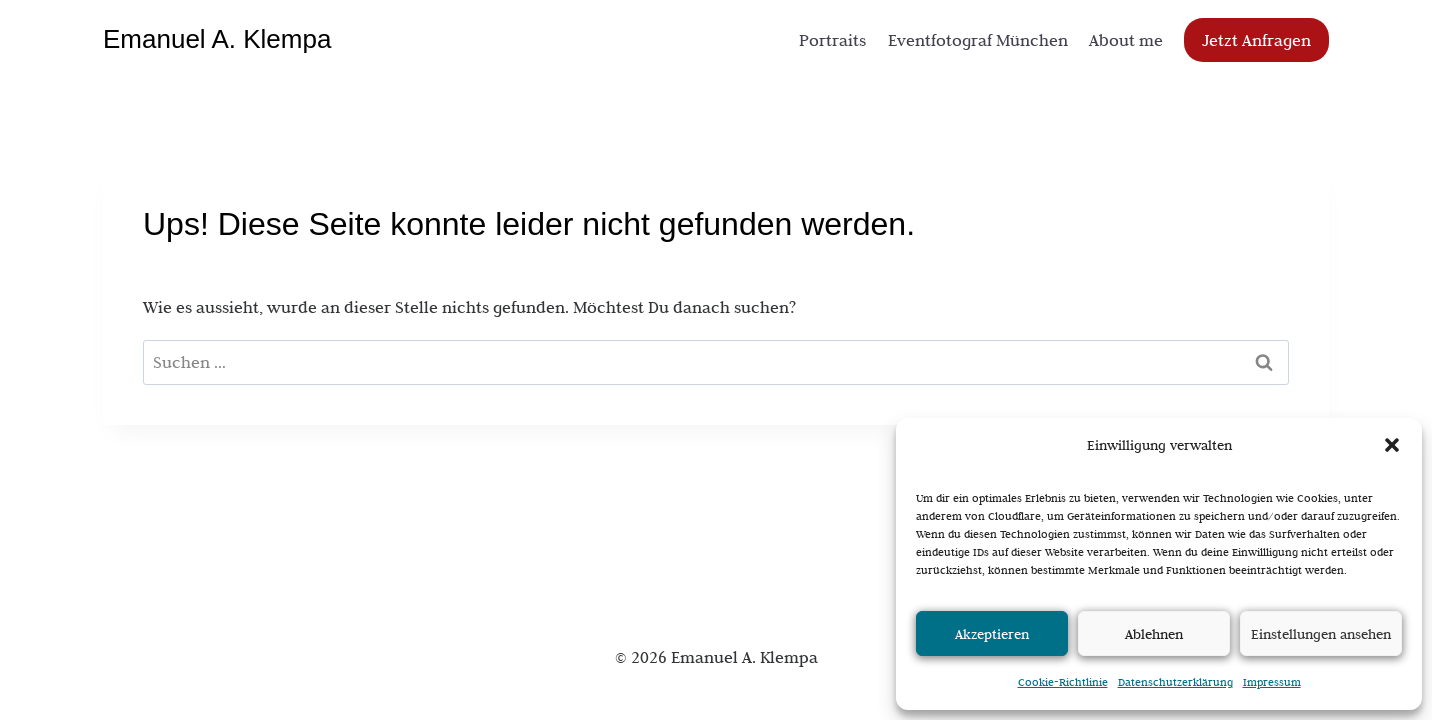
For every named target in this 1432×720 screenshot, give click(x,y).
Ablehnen (1154, 634)
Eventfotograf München (978, 40)
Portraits (832, 40)
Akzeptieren (992, 634)
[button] (1392, 445)
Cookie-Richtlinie (1063, 682)
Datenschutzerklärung (1175, 682)
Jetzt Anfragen (1256, 40)
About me (1126, 40)
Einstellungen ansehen (1321, 634)
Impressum (1272, 682)
